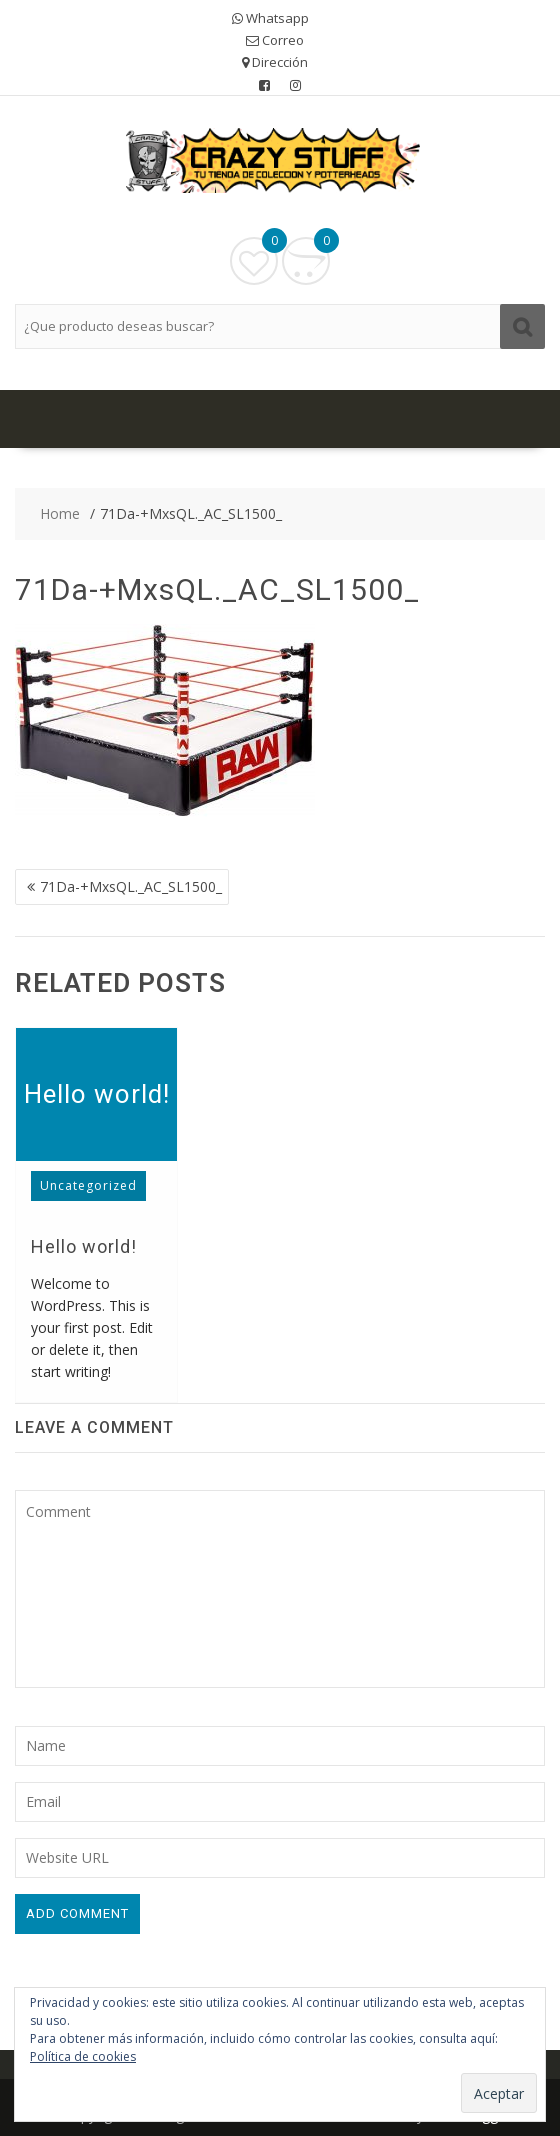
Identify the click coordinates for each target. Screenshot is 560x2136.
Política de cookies (83, 2056)
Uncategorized (88, 1185)
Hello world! (97, 1094)
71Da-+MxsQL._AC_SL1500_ (131, 886)
